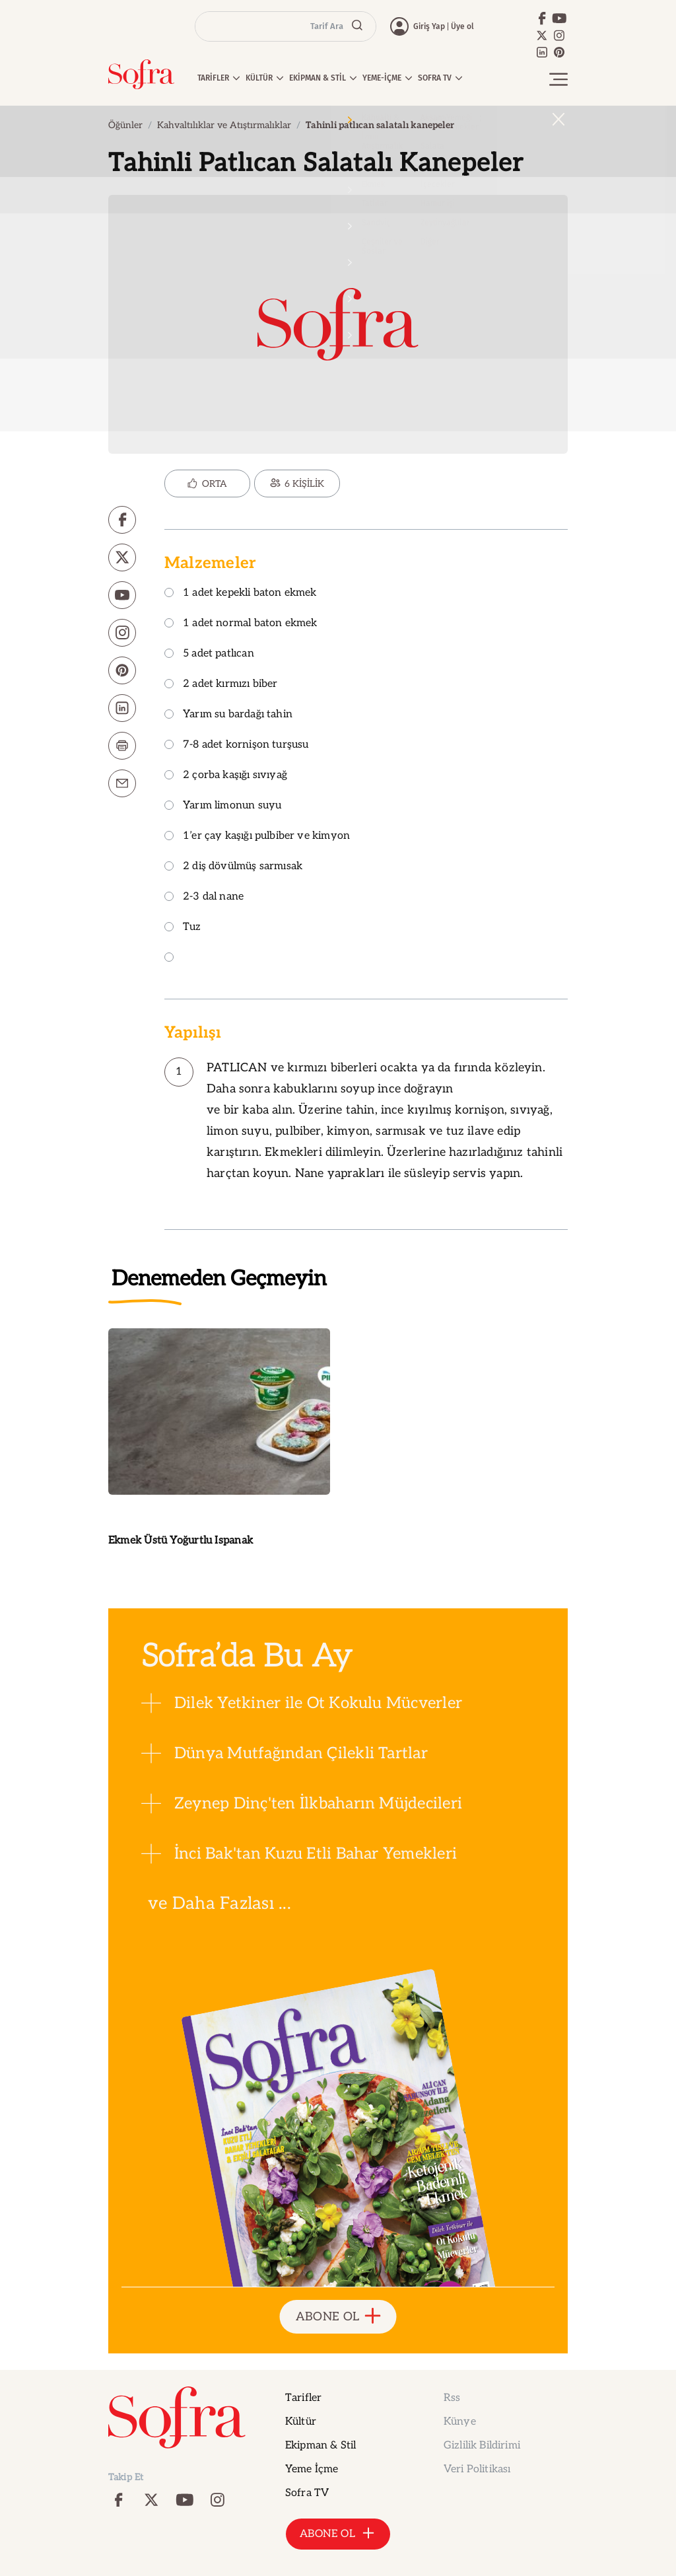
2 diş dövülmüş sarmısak (233, 867)
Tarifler (303, 2398)
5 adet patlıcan (209, 654)
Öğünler (125, 125)
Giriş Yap (429, 26)
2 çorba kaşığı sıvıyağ (225, 775)
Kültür (300, 2421)
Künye (460, 2421)
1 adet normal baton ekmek (241, 623)
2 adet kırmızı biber (221, 684)
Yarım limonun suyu (222, 806)
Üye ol (462, 26)
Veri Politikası (477, 2469)
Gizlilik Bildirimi (482, 2445)
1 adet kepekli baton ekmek (240, 593)
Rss (452, 2398)
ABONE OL (338, 2316)
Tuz (182, 927)
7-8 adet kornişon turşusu (236, 745)
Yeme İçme (311, 2469)
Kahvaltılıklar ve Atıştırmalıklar (224, 125)
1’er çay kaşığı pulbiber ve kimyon (257, 836)
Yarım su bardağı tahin (228, 715)
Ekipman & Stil (320, 2445)
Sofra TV (307, 2493)
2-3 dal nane (204, 897)
